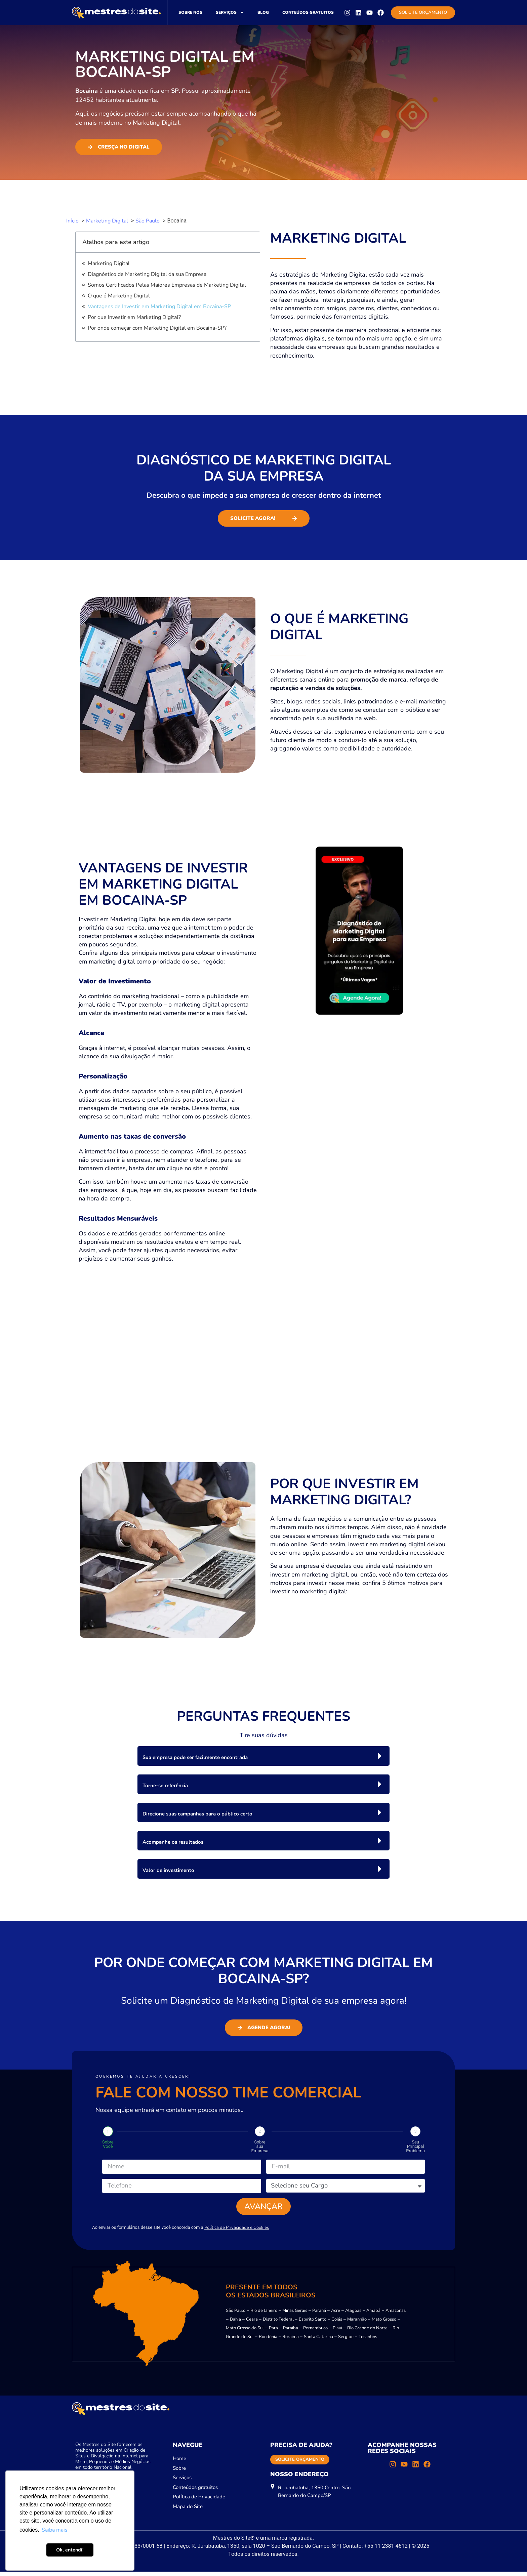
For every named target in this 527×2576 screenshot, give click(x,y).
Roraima (290, 2341)
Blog (263, 12)
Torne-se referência (165, 1785)
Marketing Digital (109, 263)
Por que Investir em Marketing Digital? (134, 317)
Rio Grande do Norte (367, 2332)
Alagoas (353, 2315)
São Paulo (235, 2315)
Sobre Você (108, 2144)
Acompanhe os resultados (173, 1842)
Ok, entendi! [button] (70, 2549)
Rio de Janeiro (263, 2315)
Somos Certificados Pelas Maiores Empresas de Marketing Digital (167, 285)
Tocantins (368, 2341)
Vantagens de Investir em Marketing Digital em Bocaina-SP (159, 306)
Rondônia (268, 2341)
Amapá (373, 2315)
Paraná (319, 2315)
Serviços (230, 12)
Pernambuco (315, 2332)
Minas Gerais (294, 2315)
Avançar (264, 2209)
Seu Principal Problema (415, 2146)
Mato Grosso (384, 2323)
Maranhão (357, 2323)
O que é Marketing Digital (119, 295)
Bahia (235, 2323)
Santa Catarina (318, 2341)
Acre (335, 2315)
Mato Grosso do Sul (245, 2332)
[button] (263, 1756)
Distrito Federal (278, 2323)
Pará (273, 2332)
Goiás (336, 2323)
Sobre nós (190, 12)
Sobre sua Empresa (259, 2146)
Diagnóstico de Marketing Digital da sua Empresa (147, 274)
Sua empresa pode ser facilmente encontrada (195, 1757)
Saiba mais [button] (55, 2530)
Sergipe (346, 2341)
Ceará (252, 2323)
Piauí (337, 2332)
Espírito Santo (312, 2323)
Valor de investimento (168, 1870)
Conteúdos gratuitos (308, 12)
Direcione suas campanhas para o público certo (197, 1813)
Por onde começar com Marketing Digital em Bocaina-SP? (157, 328)
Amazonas (396, 2315)
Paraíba (290, 2332)
